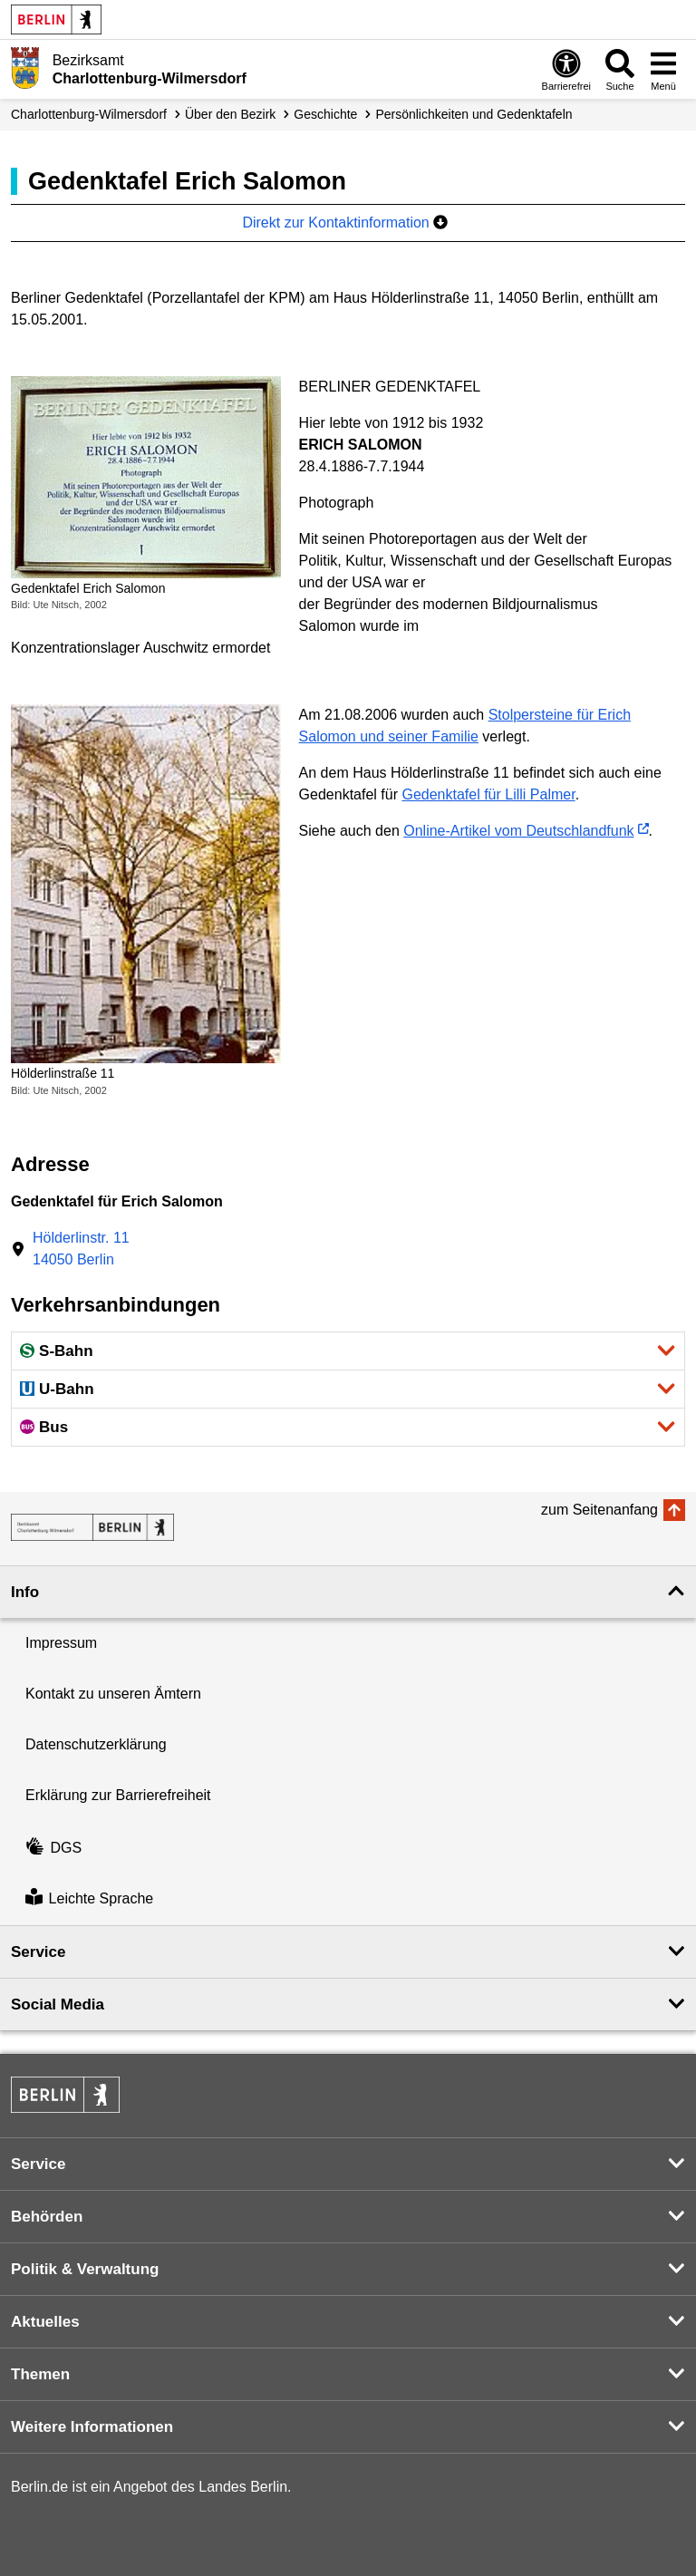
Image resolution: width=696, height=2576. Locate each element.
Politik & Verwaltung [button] (85, 2269)
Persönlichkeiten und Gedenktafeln (473, 114)
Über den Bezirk (230, 114)
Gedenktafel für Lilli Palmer (488, 794)
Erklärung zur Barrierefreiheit (118, 1795)
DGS (53, 1847)
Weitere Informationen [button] (92, 2427)
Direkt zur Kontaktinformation (345, 222)
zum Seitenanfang (599, 1509)
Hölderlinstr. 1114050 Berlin (81, 1248)
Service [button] (38, 1952)
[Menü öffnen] (663, 69)
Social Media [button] (57, 2004)
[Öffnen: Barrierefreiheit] (566, 69)
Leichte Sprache (89, 1899)
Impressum (61, 1643)
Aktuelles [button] (45, 2321)
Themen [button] (40, 2374)
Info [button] (25, 1592)
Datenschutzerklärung (96, 1744)
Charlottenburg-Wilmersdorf (89, 114)
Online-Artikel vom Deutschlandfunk (518, 830)
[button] (348, 1351)
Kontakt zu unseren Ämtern (113, 1693)
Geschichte (325, 114)
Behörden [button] (46, 2216)
